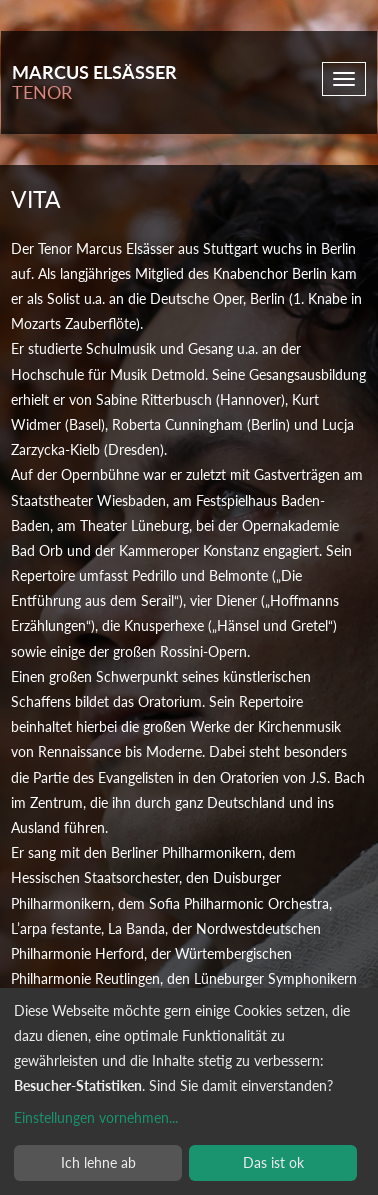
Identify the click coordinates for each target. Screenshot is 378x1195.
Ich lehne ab (98, 1162)
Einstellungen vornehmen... (96, 1117)
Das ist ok (273, 1162)
